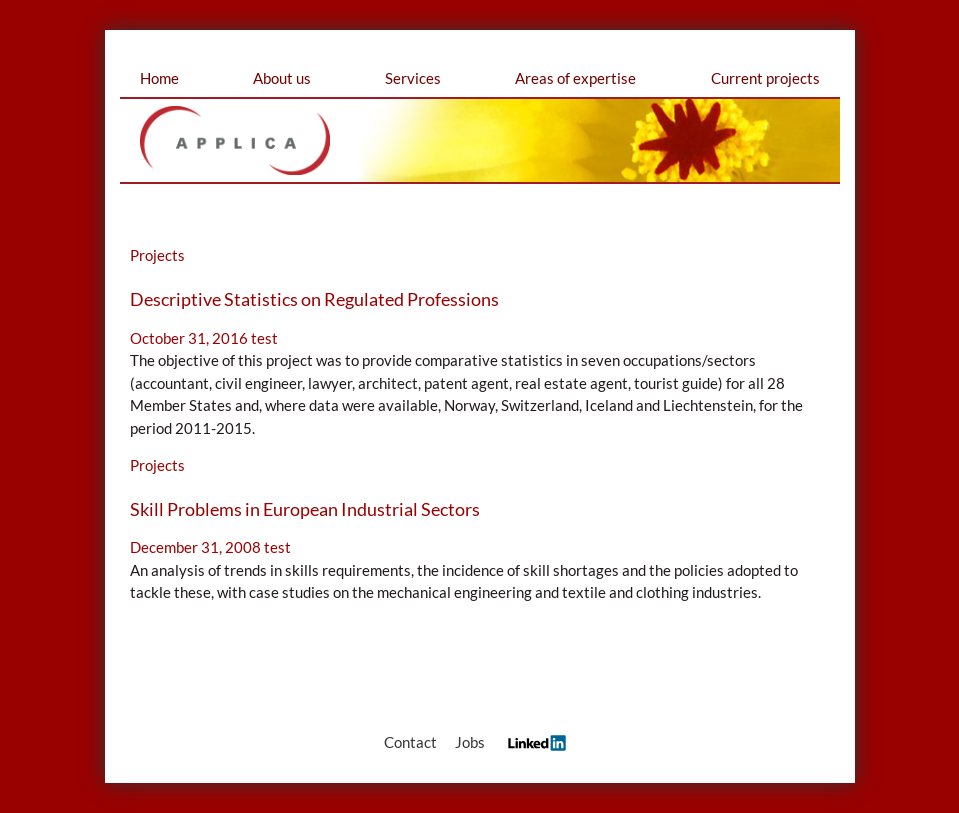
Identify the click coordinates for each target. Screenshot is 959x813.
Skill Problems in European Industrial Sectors (305, 509)
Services (413, 78)
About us (282, 78)
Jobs (470, 742)
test (264, 338)
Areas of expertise (575, 78)
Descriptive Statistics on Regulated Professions (314, 299)
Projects (157, 255)
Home (159, 78)
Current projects (765, 78)
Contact (410, 742)
